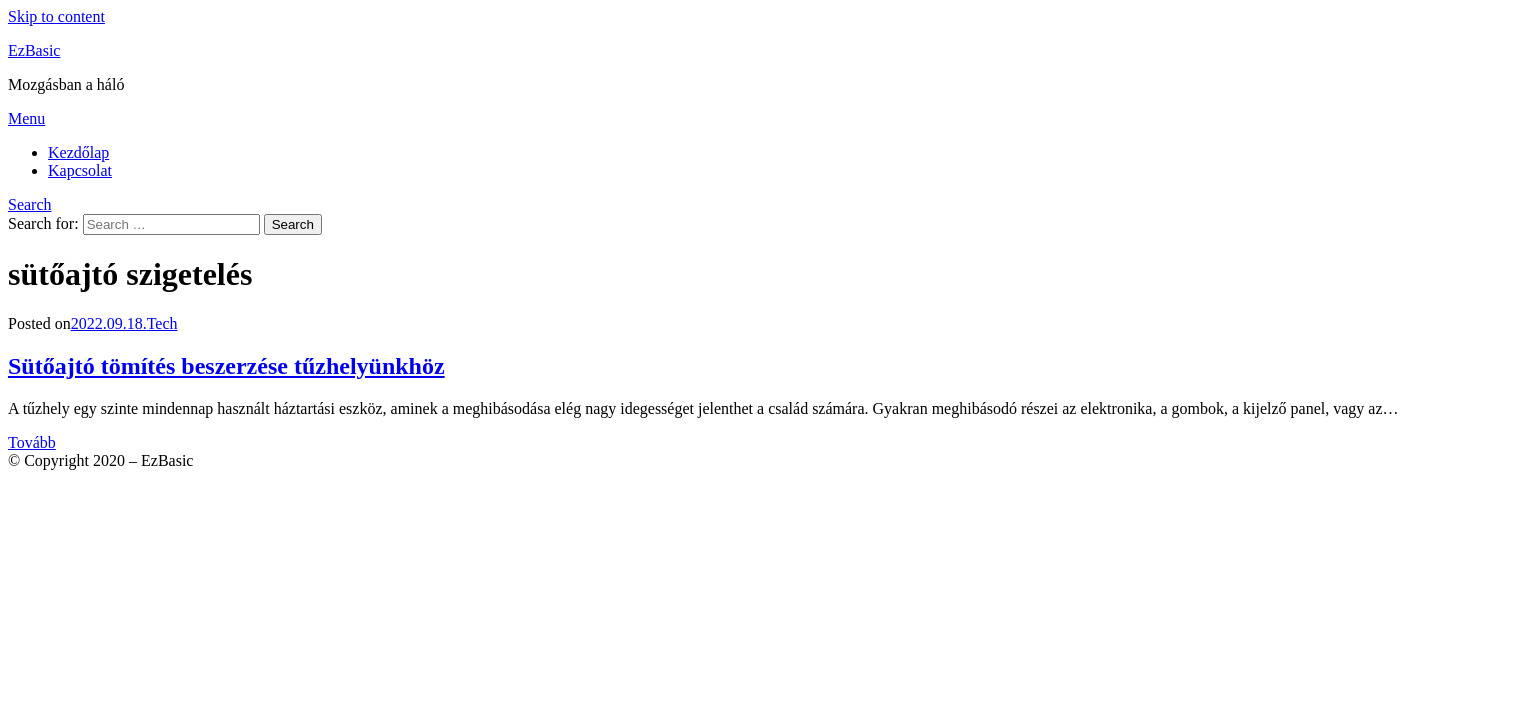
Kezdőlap (78, 152)
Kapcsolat (80, 170)
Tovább (32, 442)
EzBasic (34, 50)
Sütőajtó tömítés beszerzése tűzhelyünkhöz (226, 366)
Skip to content (56, 16)
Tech (162, 323)
